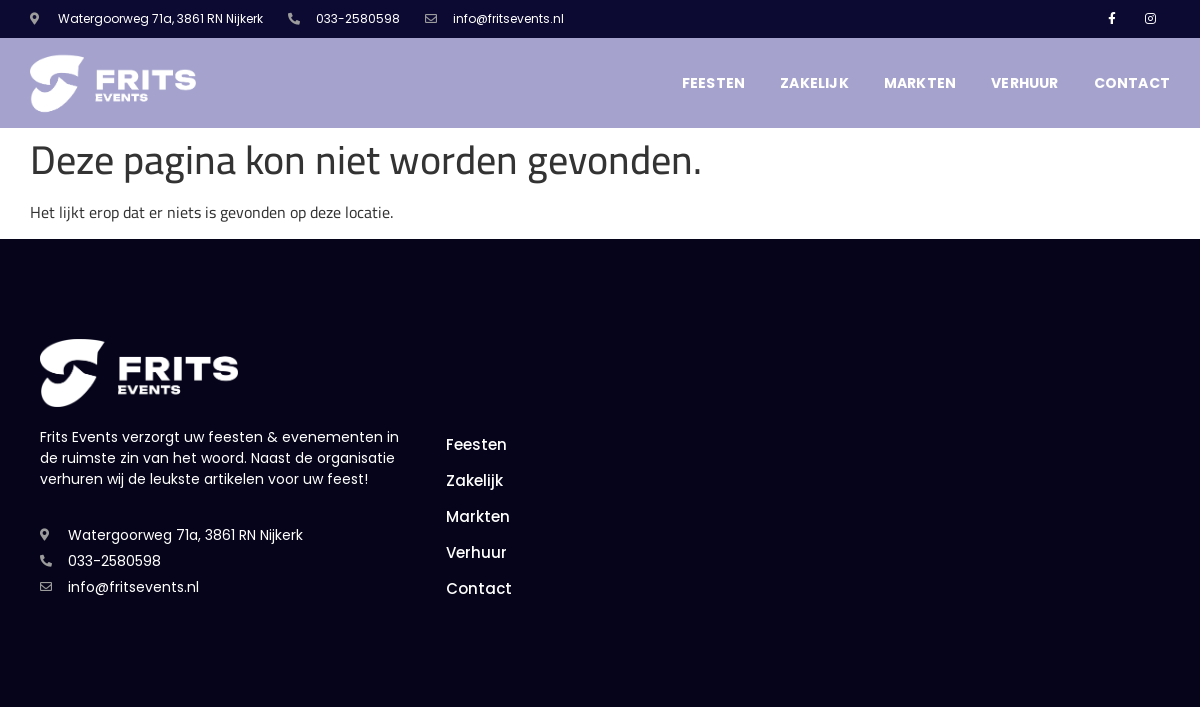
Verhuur (1024, 83)
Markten (920, 83)
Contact (1132, 83)
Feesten (713, 83)
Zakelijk (814, 83)
